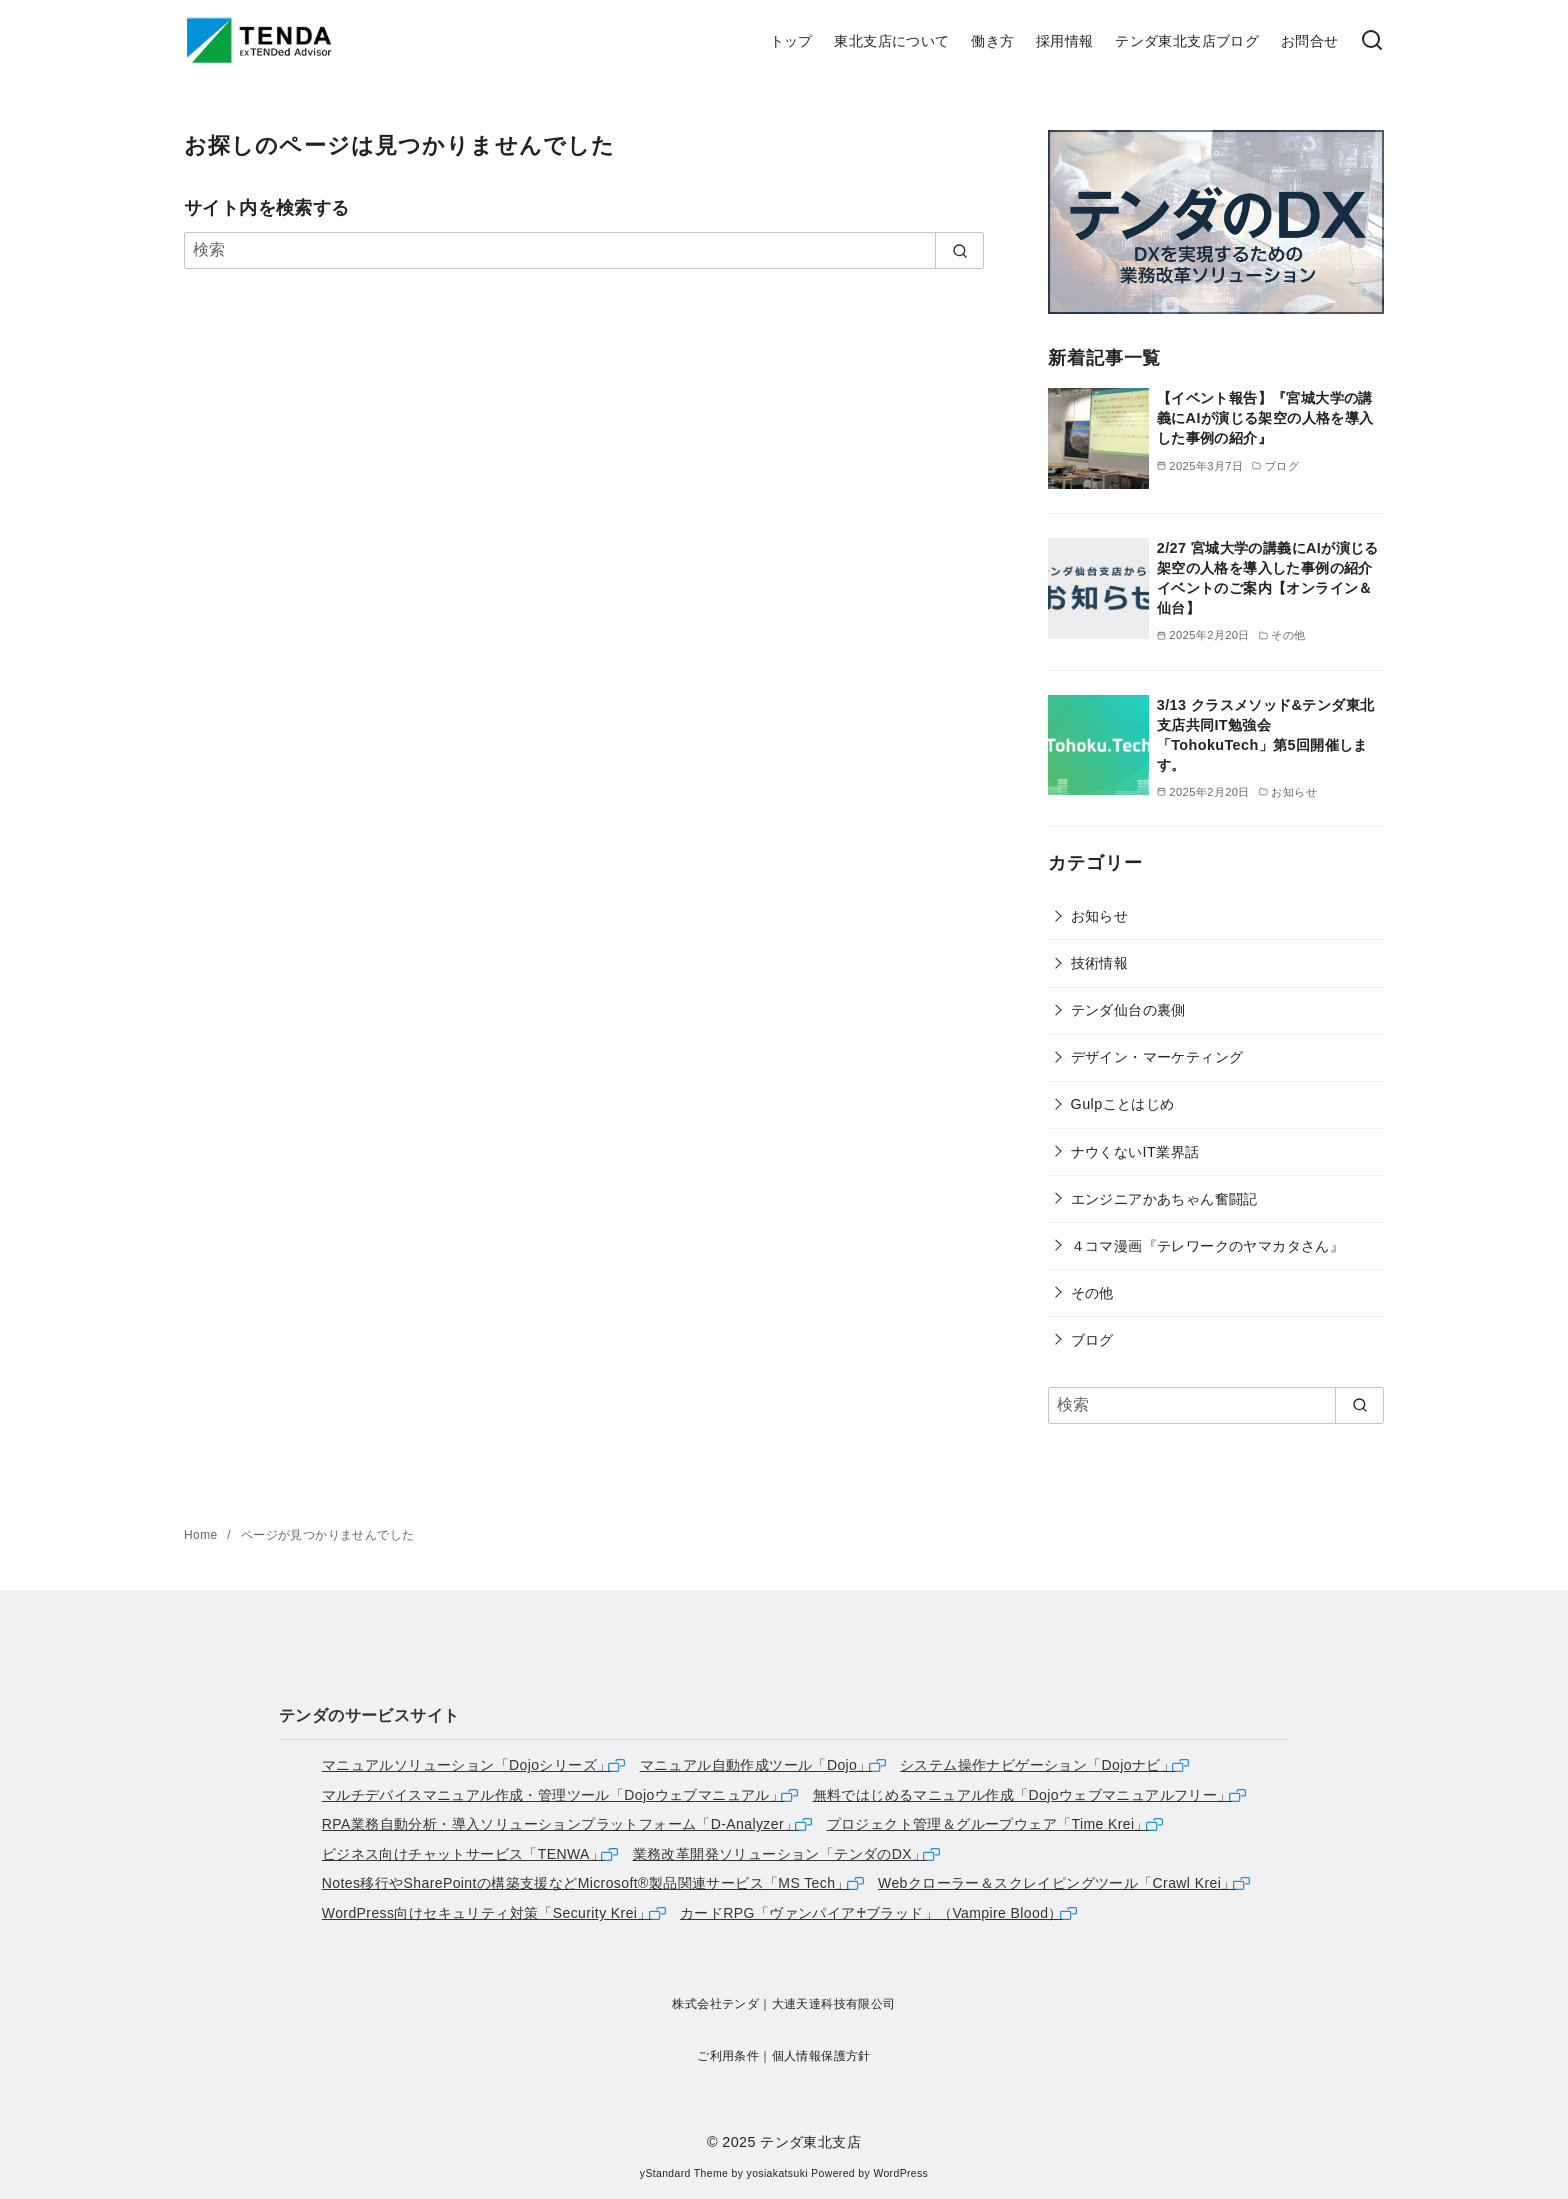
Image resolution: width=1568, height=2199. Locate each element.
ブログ (1092, 1340)
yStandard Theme (684, 2173)
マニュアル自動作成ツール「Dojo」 (756, 1765)
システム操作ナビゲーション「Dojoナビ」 (1037, 1765)
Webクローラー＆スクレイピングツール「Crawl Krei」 (1057, 1883)
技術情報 (1100, 963)
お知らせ (1100, 916)
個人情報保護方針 (821, 2056)
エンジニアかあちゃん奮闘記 (1164, 1199)
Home (202, 1535)
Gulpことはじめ (1123, 1104)
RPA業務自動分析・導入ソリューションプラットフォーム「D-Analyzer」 (560, 1824)
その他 (1092, 1293)
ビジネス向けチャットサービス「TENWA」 (463, 1854)
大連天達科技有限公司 (834, 2004)
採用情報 (1065, 41)
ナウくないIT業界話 (1135, 1152)
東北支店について (891, 41)
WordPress (900, 2173)
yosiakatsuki (777, 2173)
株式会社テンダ (715, 2004)
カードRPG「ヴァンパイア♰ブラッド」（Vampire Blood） (871, 1913)
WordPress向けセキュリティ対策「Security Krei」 (487, 1913)
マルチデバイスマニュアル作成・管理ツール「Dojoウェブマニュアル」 (553, 1795)
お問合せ (1310, 41)
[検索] (1372, 41)
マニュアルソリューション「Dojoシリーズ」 (467, 1765)
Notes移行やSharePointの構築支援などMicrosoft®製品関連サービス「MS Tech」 (586, 1883)
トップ (791, 41)
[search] (959, 250)
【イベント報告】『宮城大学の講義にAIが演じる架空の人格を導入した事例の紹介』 (1265, 418)
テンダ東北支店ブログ (1187, 41)
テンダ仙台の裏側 (1128, 1010)
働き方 (992, 41)
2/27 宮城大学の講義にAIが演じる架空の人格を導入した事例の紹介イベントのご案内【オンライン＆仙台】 (1268, 578)
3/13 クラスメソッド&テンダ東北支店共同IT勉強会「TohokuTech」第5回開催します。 (1266, 735)
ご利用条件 (728, 2056)
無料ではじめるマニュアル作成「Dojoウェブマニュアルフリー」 (1022, 1795)
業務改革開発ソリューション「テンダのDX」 (780, 1854)
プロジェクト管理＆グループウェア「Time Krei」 (988, 1824)
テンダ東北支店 (810, 2142)
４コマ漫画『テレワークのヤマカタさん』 (1208, 1246)
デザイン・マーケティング (1157, 1057)
